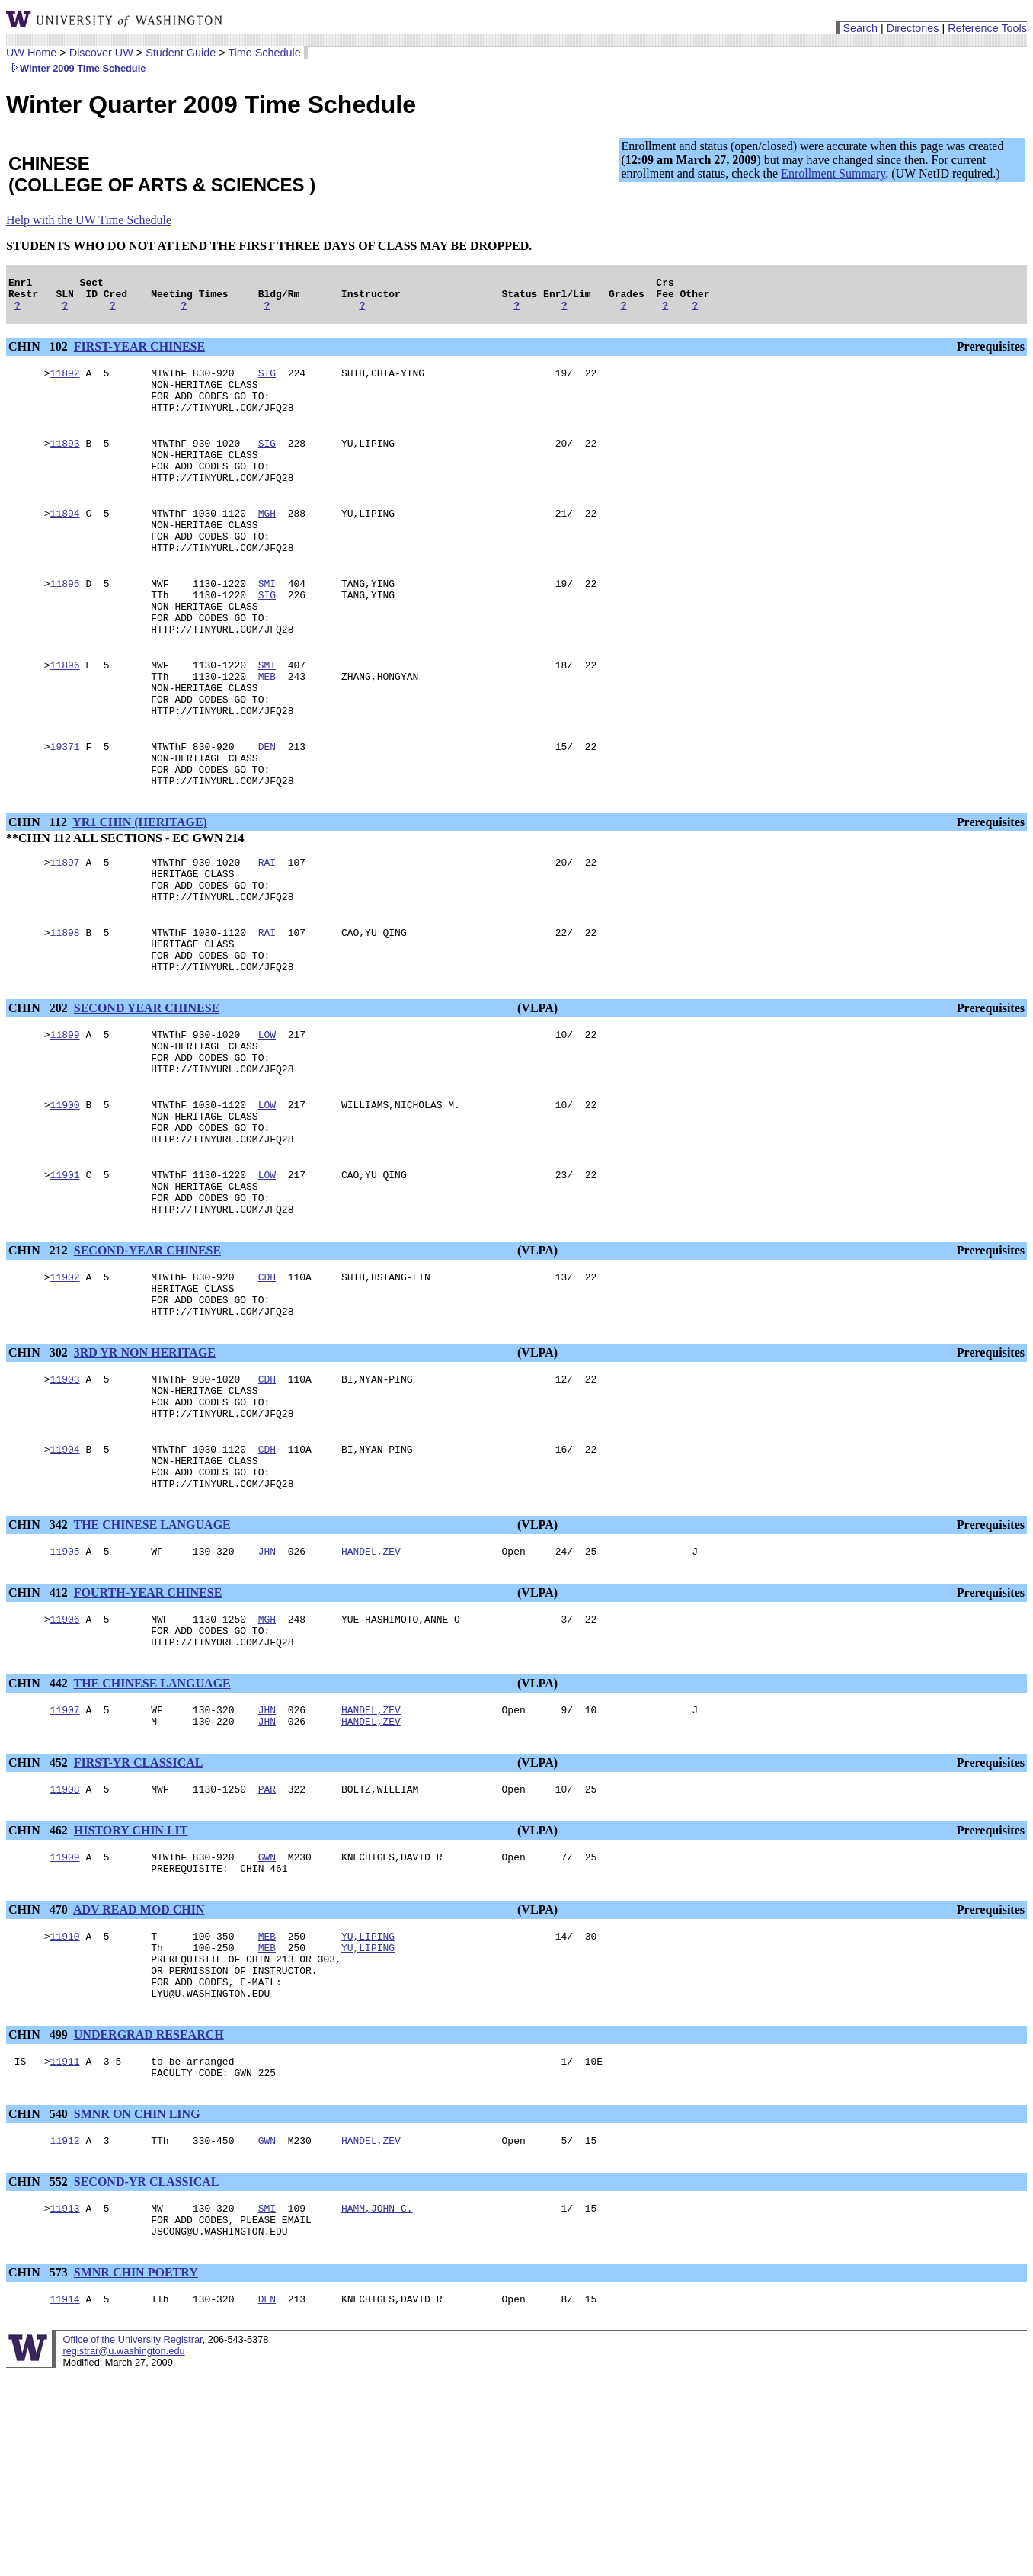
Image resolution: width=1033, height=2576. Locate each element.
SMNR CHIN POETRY (136, 2459)
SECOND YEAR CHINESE (146, 1092)
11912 (65, 2321)
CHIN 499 (39, 2208)
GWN (267, 2014)
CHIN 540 (39, 2292)
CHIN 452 (39, 1915)
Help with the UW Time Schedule (88, 219)
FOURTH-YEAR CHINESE (148, 1734)
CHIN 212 (39, 1362)
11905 (65, 1693)
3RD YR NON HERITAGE (145, 1473)
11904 (65, 1581)
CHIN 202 (39, 1092)
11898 (65, 1010)
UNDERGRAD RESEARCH (149, 2208)
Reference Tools (987, 28)
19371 (65, 805)
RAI (267, 930)
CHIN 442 (39, 1831)
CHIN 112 (39, 888)
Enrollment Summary (833, 173)
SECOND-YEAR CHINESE (147, 1362)
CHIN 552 (39, 2362)
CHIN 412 (39, 1734)
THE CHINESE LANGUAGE (152, 1664)
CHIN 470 (39, 2069)
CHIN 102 (39, 353)
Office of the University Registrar (132, 2529)
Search (860, 28)
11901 (65, 1279)
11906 (65, 1763)
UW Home (31, 52)
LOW (267, 1121)
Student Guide (181, 52)
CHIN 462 (39, 1985)
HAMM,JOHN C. (377, 2391)
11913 (65, 2391)
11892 (65, 382)
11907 (65, 1860)
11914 (65, 2488)
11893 (65, 461)
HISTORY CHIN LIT (131, 1985)
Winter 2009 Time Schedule (76, 68)
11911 (65, 2237)
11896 (65, 712)
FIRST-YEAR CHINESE (139, 353)
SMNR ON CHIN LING (137, 2292)
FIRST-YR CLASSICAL (138, 1915)
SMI (267, 619)
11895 (65, 619)
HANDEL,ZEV (371, 1693)
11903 (65, 1502)
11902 (65, 1391)
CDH (267, 1391)
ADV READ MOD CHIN (139, 2069)
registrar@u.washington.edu (123, 2540)
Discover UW (101, 52)
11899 (65, 1121)
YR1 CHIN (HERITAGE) (139, 888)
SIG (267, 382)
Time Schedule (264, 52)
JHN (267, 1693)
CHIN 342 (39, 1664)
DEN (267, 805)
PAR (267, 1944)
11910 (65, 2098)
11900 (65, 1200)
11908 (65, 1944)
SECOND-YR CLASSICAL (146, 2362)
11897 (65, 930)
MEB (267, 726)
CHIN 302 (39, 1473)
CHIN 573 (39, 2459)
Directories (913, 28)
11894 (65, 540)
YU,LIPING (368, 2098)
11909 (65, 2014)
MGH (267, 540)
